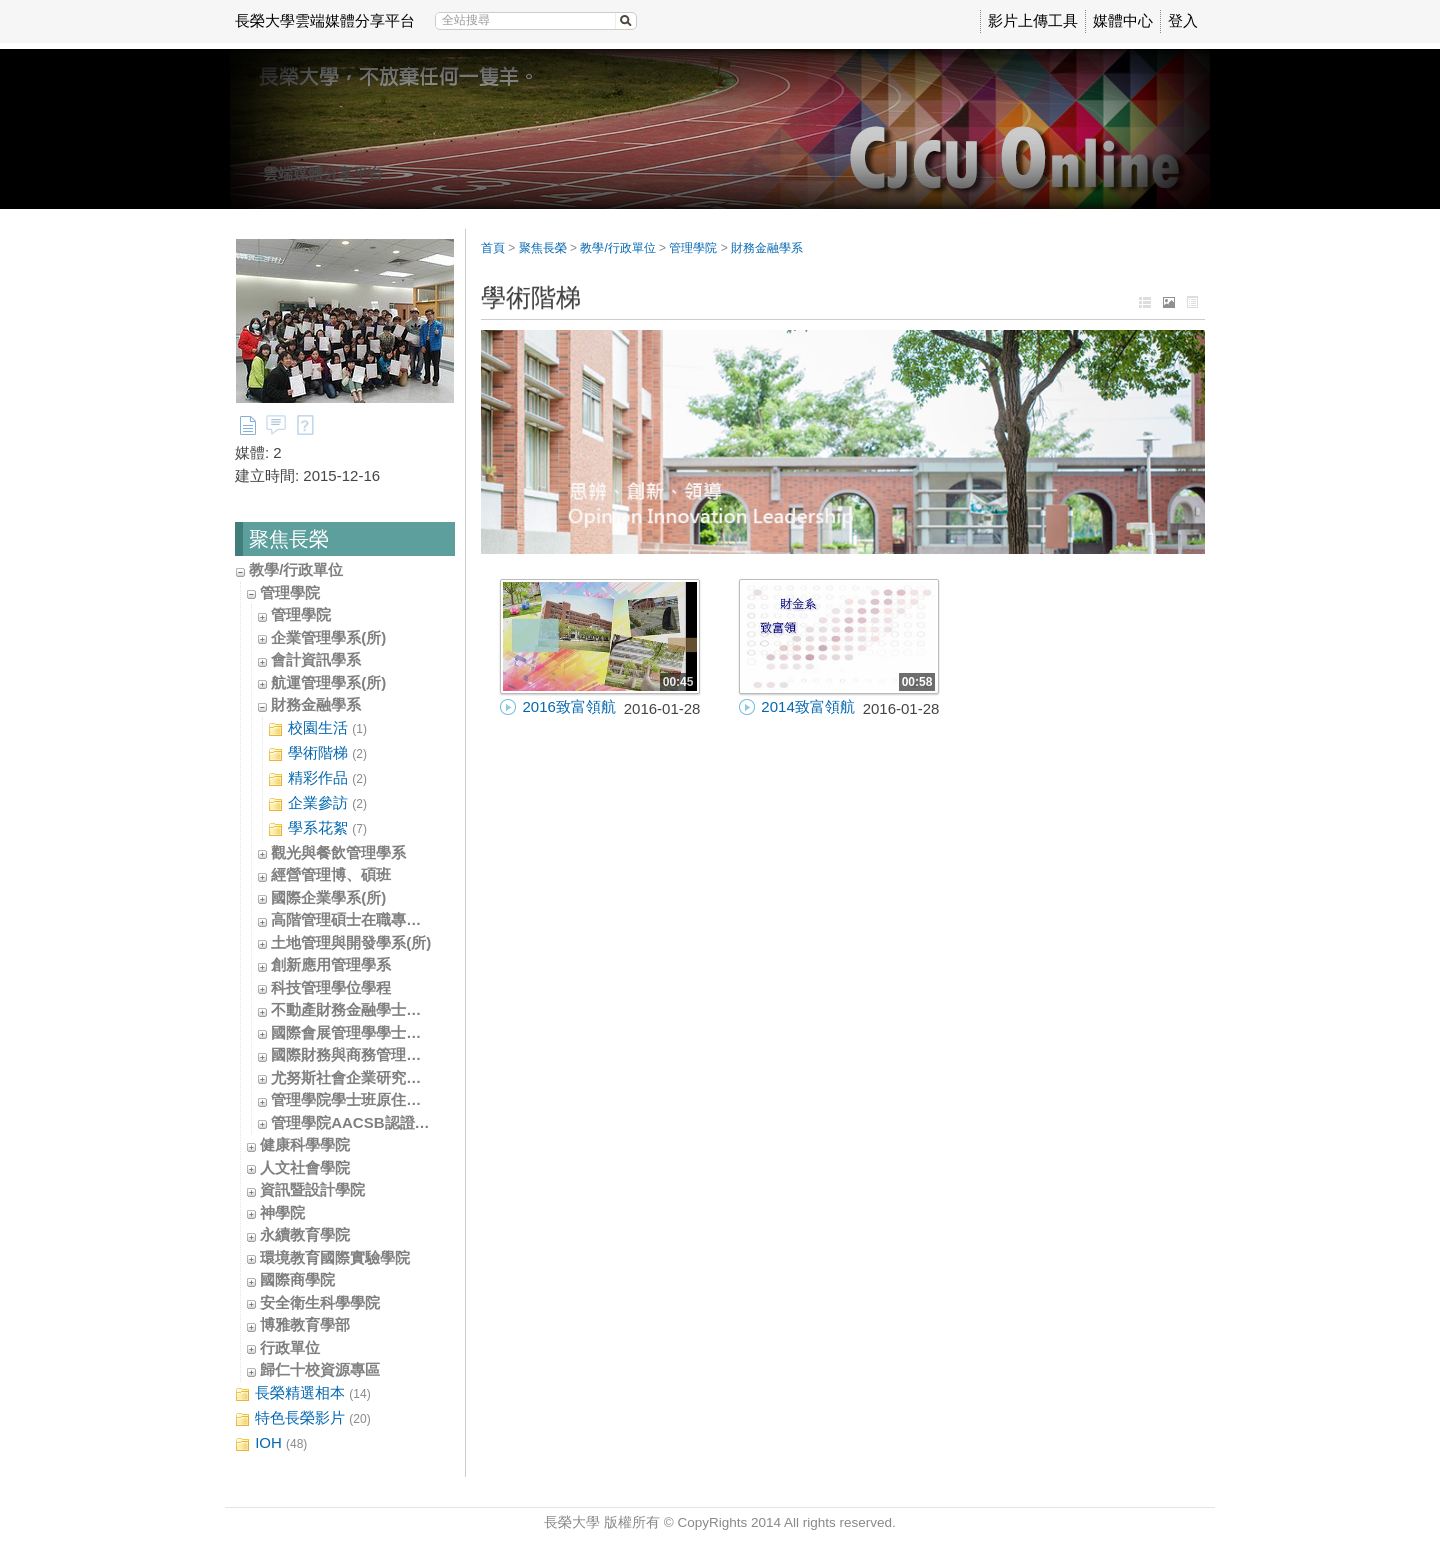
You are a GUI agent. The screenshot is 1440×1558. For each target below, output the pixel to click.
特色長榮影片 (303, 1418)
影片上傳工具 (1033, 20)
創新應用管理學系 (331, 964)
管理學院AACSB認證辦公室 (365, 1122)
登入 (1183, 20)
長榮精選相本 (303, 1393)
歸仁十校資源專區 (320, 1369)
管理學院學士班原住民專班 (361, 1099)
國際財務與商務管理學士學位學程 (383, 1054)
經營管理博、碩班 (331, 874)
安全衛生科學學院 (320, 1302)
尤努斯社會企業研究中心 (353, 1077)
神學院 (282, 1212)
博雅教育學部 (305, 1324)
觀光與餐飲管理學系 (338, 852)
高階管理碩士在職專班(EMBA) (373, 919)
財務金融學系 (316, 704)
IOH (271, 1443)
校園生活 (317, 728)
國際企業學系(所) (328, 897)
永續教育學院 (305, 1234)
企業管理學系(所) (328, 637)
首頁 (493, 248)
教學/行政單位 (296, 569)
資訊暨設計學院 (312, 1189)
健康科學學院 (305, 1144)
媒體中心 (1123, 20)
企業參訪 (317, 803)
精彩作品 (317, 778)
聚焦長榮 (543, 248)
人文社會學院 (305, 1167)
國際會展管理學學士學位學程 (368, 1032)
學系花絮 (317, 828)
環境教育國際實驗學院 (335, 1257)
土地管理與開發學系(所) (351, 942)
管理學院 (290, 592)
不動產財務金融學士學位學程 (368, 1009)
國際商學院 (297, 1279)
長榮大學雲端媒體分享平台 (325, 20)
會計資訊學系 (316, 659)
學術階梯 (317, 753)
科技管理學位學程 (331, 987)
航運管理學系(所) (328, 682)
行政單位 (290, 1347)
